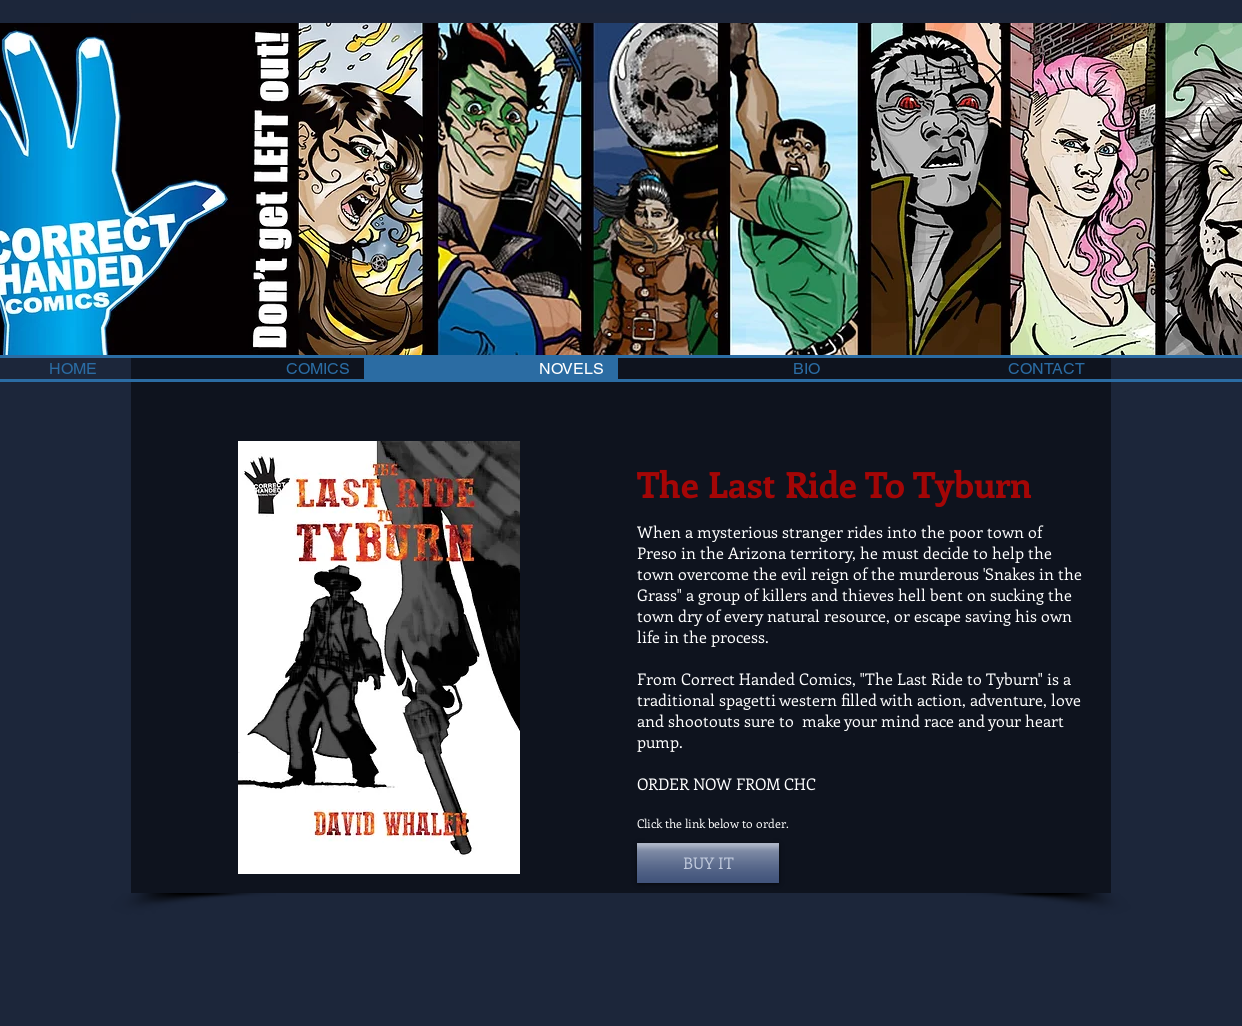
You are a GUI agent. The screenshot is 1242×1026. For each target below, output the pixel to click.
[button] (708, 863)
